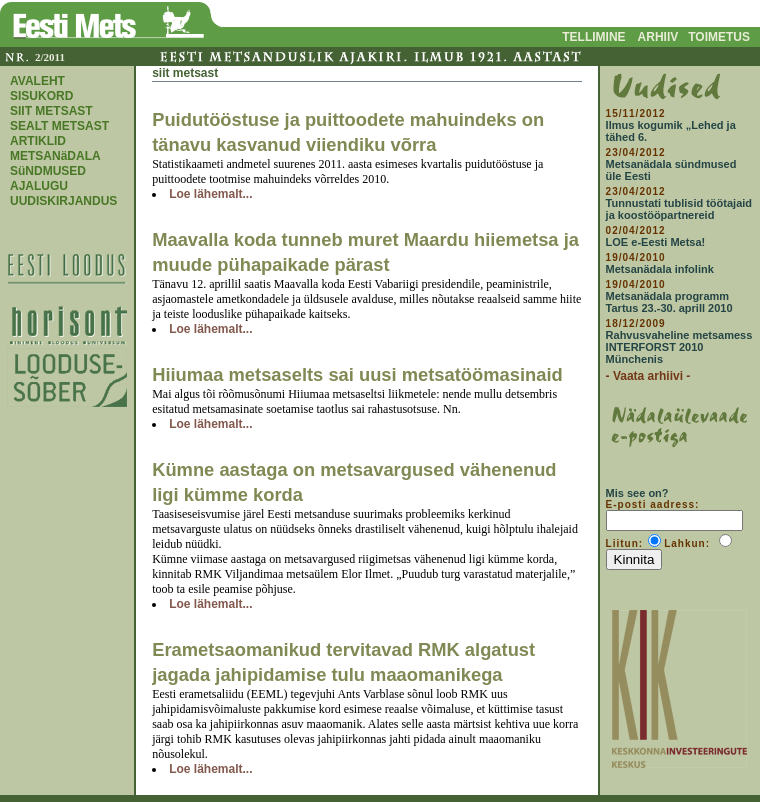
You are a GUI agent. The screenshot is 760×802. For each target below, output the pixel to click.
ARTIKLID (38, 141)
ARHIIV (658, 37)
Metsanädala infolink (660, 269)
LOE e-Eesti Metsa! (656, 242)
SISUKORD (41, 96)
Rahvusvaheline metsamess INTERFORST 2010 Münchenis (679, 347)
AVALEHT (37, 81)
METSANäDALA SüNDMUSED (55, 163)
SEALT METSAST (59, 126)
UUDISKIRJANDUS (63, 201)
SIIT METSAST (51, 111)
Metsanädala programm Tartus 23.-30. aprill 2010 (669, 302)
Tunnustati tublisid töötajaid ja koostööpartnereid (679, 209)
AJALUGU (39, 186)
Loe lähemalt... (210, 194)
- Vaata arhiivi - (648, 376)
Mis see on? (637, 493)
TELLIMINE (593, 37)
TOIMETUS (719, 37)
